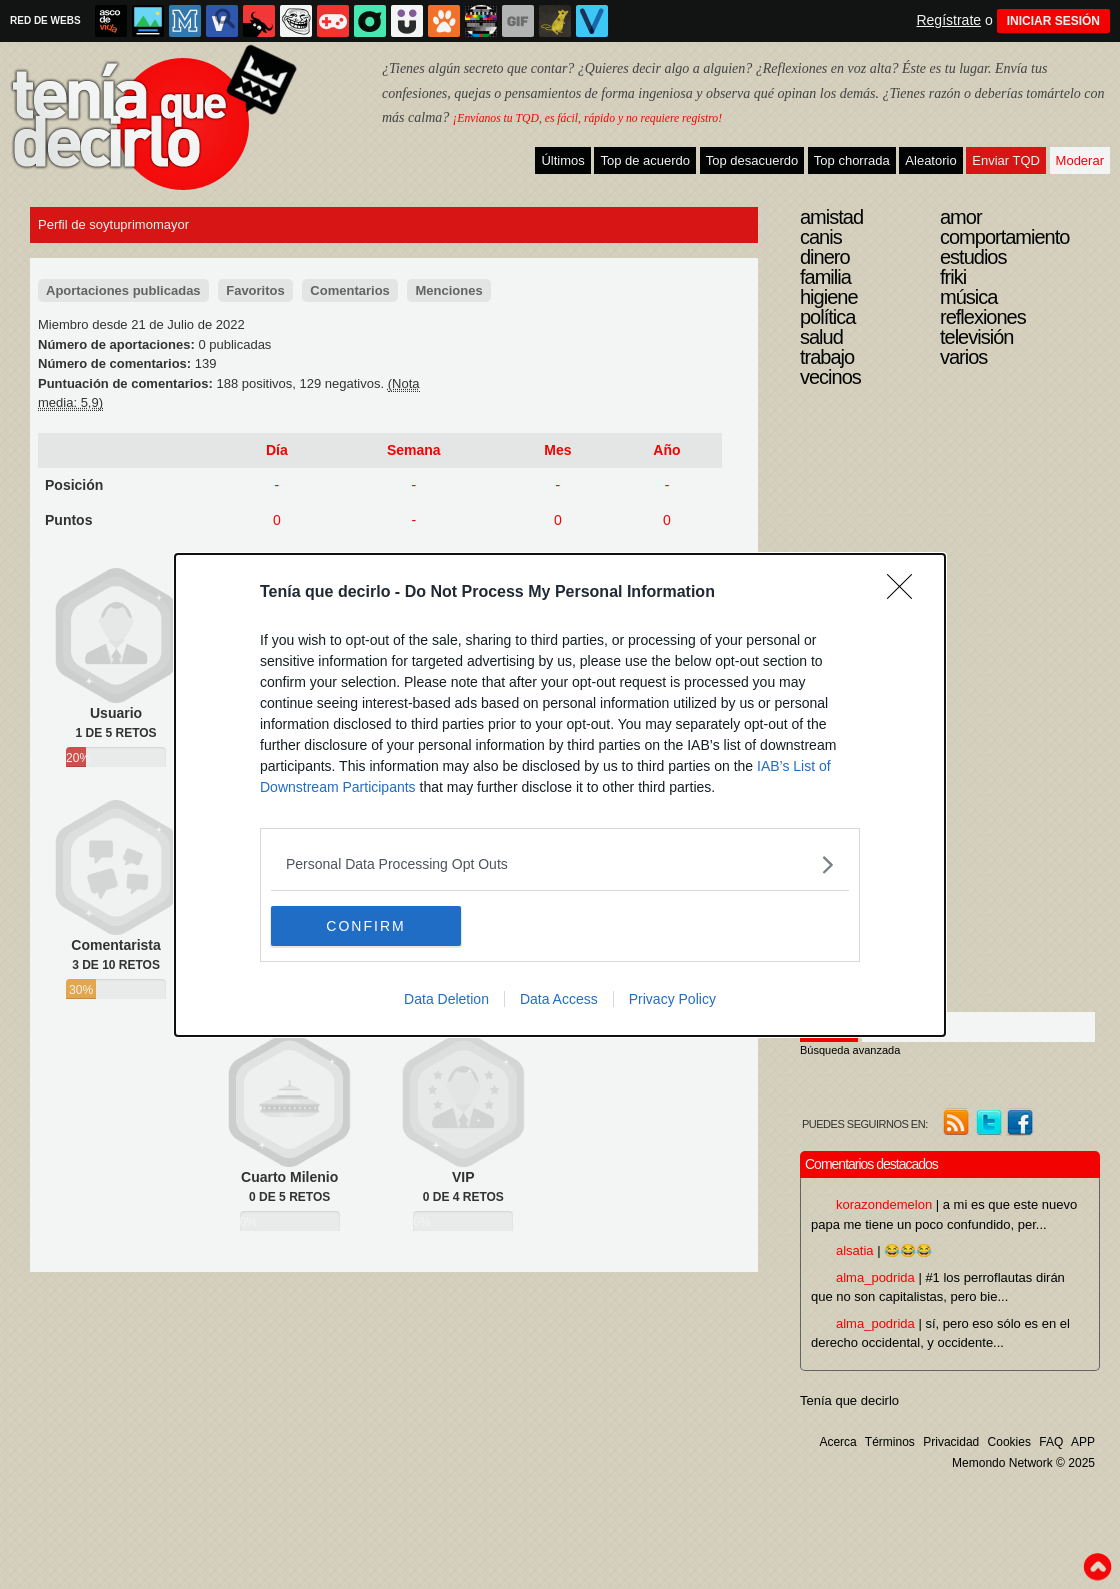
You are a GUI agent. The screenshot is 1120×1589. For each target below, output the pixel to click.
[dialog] (560, 795)
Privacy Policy (672, 999)
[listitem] (560, 864)
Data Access (559, 999)
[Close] (906, 593)
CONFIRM (365, 926)
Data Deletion (446, 999)
